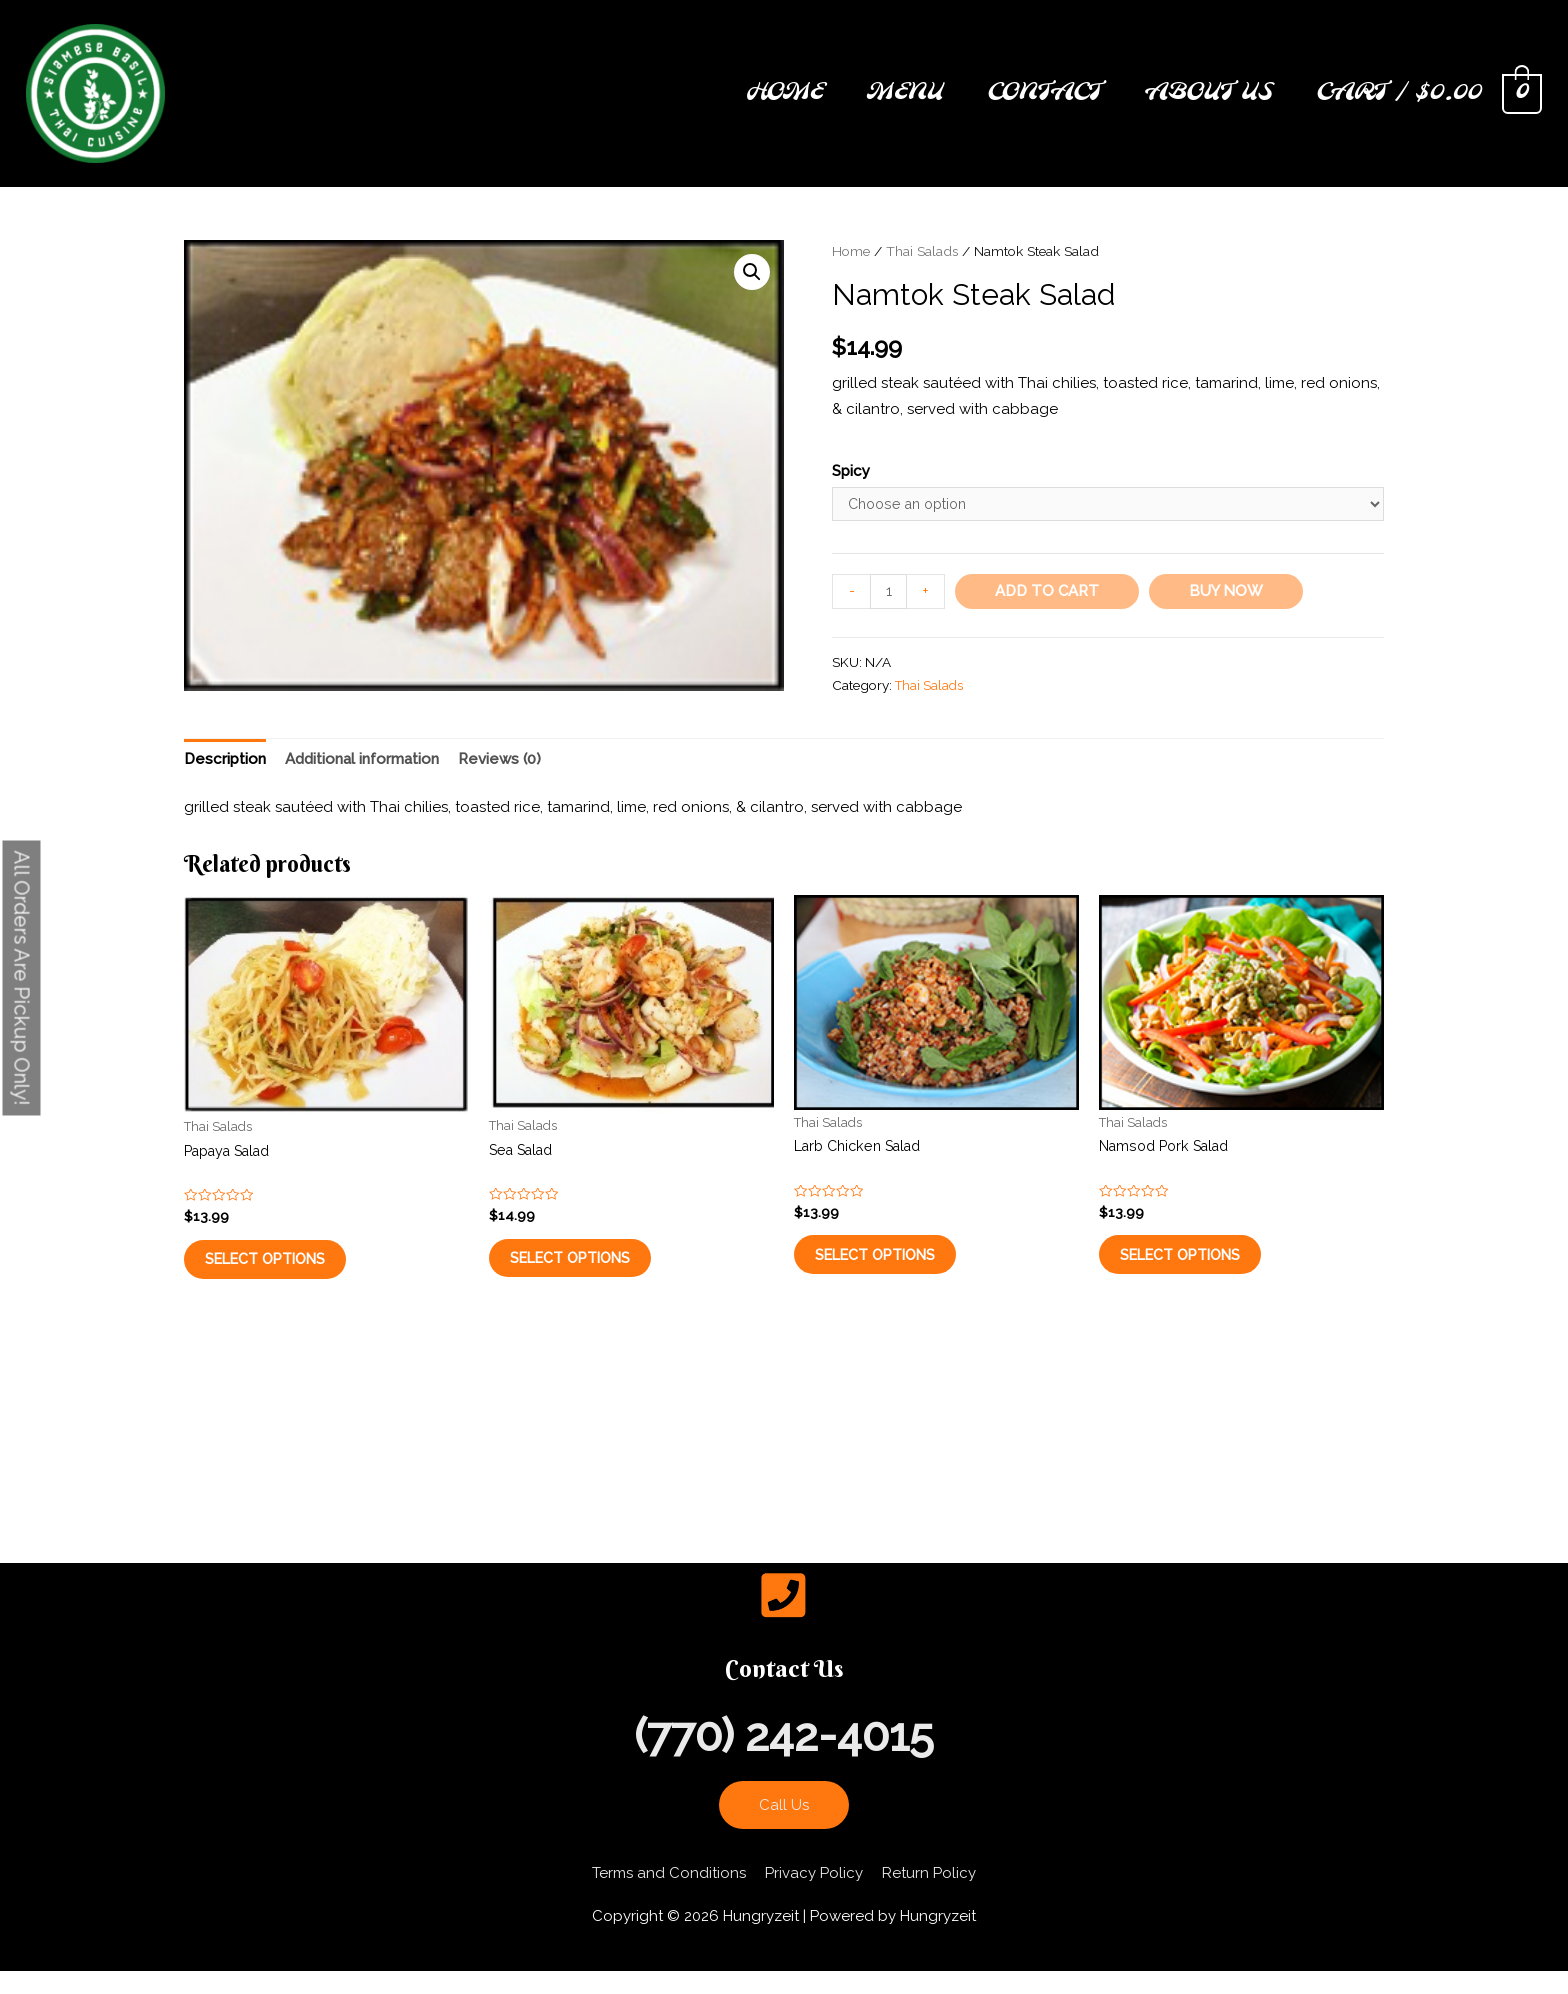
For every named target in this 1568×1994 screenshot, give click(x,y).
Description (225, 763)
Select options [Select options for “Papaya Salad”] (286, 1276)
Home (851, 251)
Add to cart (1049, 594)
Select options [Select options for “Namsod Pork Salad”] (1201, 1272)
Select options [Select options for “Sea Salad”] (591, 1275)
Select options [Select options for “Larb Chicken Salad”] (896, 1272)
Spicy (851, 471)
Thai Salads (922, 251)
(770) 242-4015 (784, 1759)
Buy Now (1228, 594)
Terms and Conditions (669, 1897)
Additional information (362, 763)
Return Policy (929, 1897)
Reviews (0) (499, 763)
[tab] (225, 764)
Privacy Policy (814, 1897)
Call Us (784, 1829)
